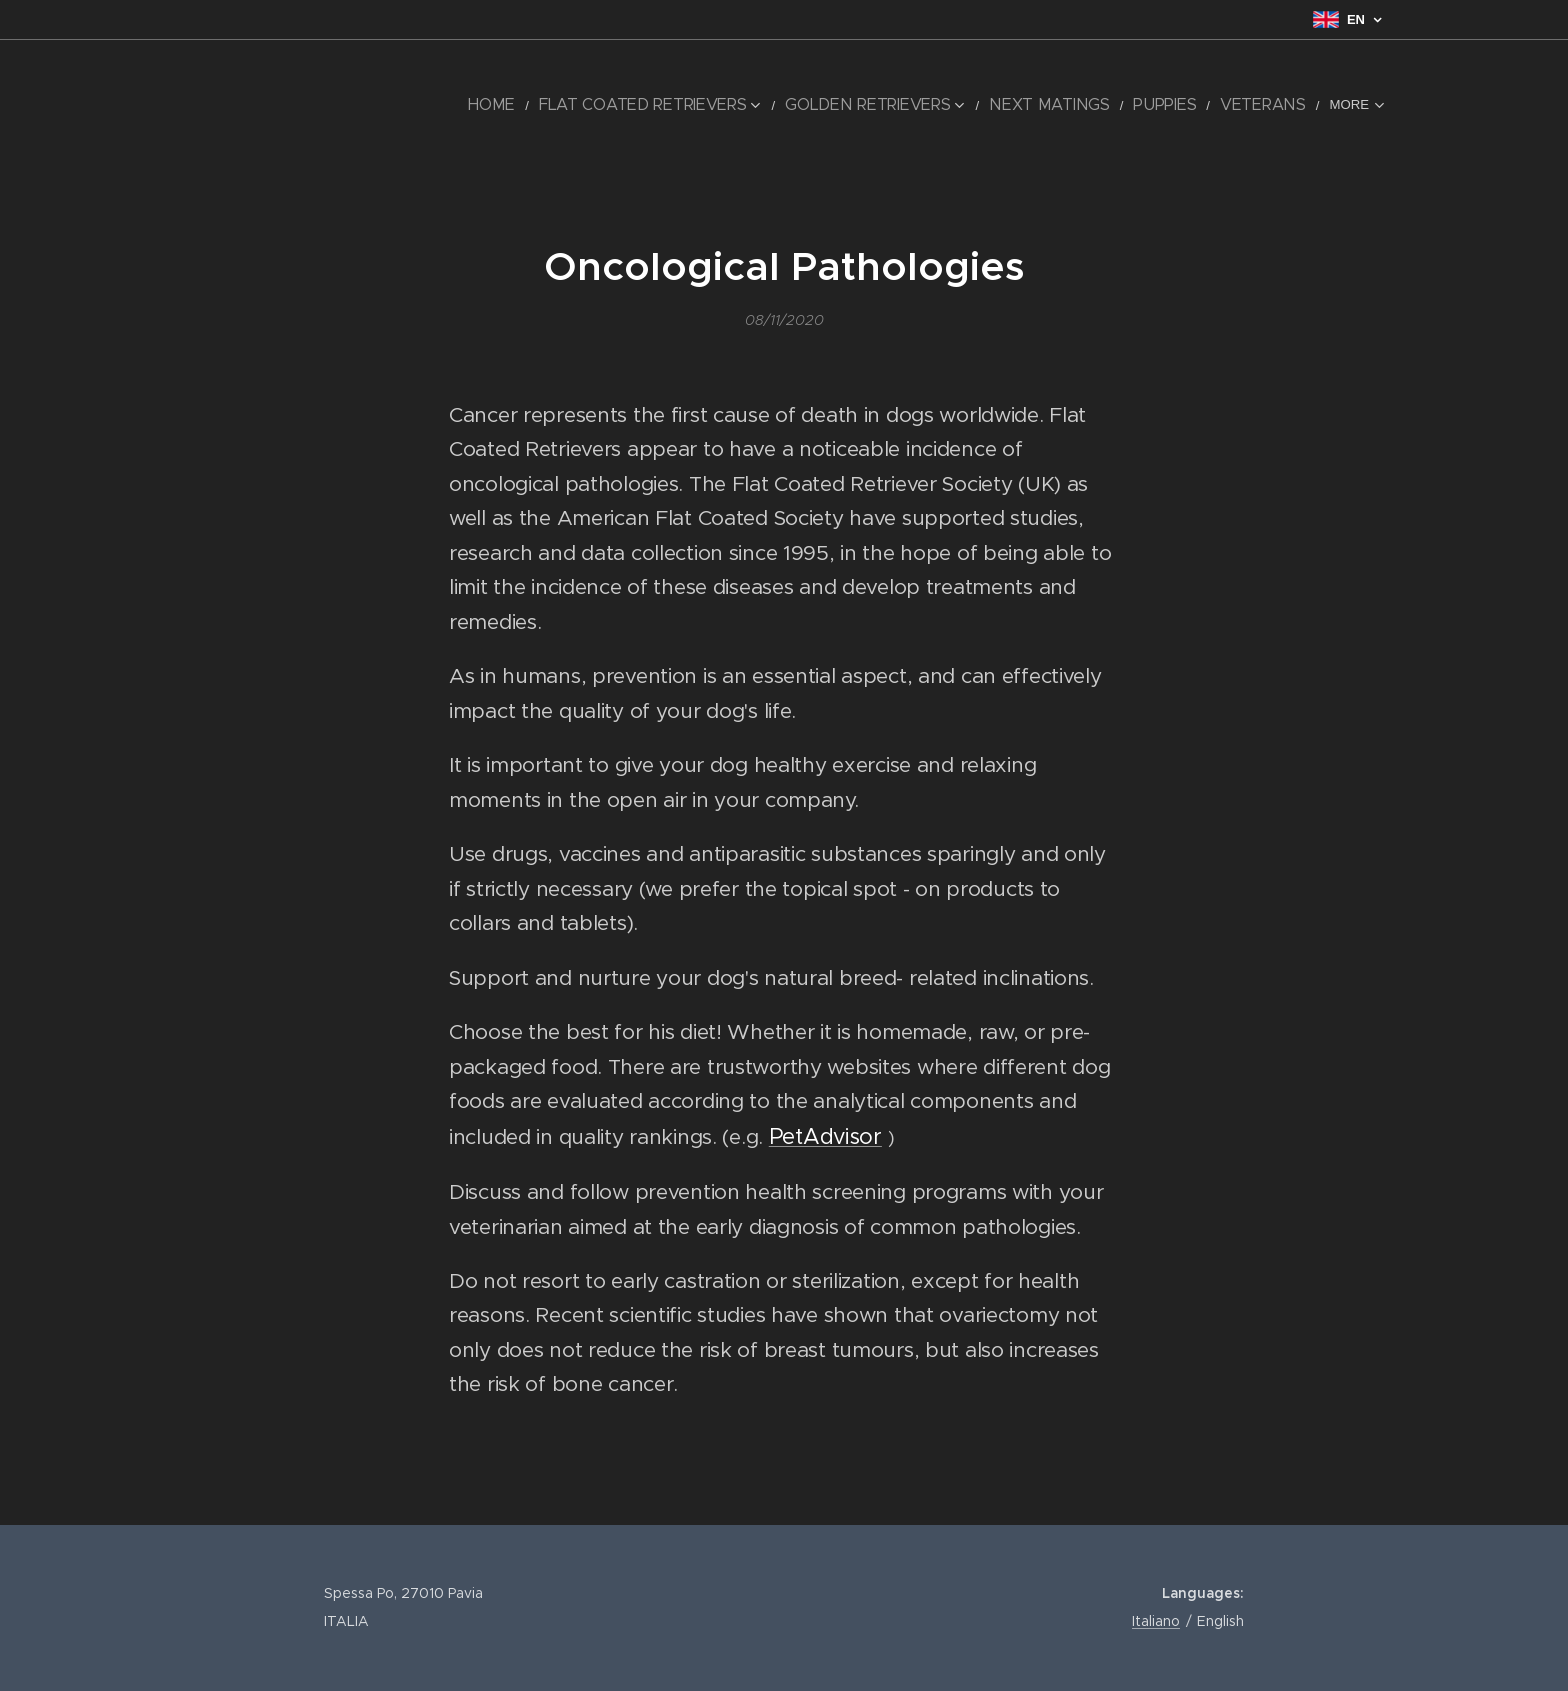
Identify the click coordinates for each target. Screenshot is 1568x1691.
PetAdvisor (825, 1136)
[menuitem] (300, 105)
